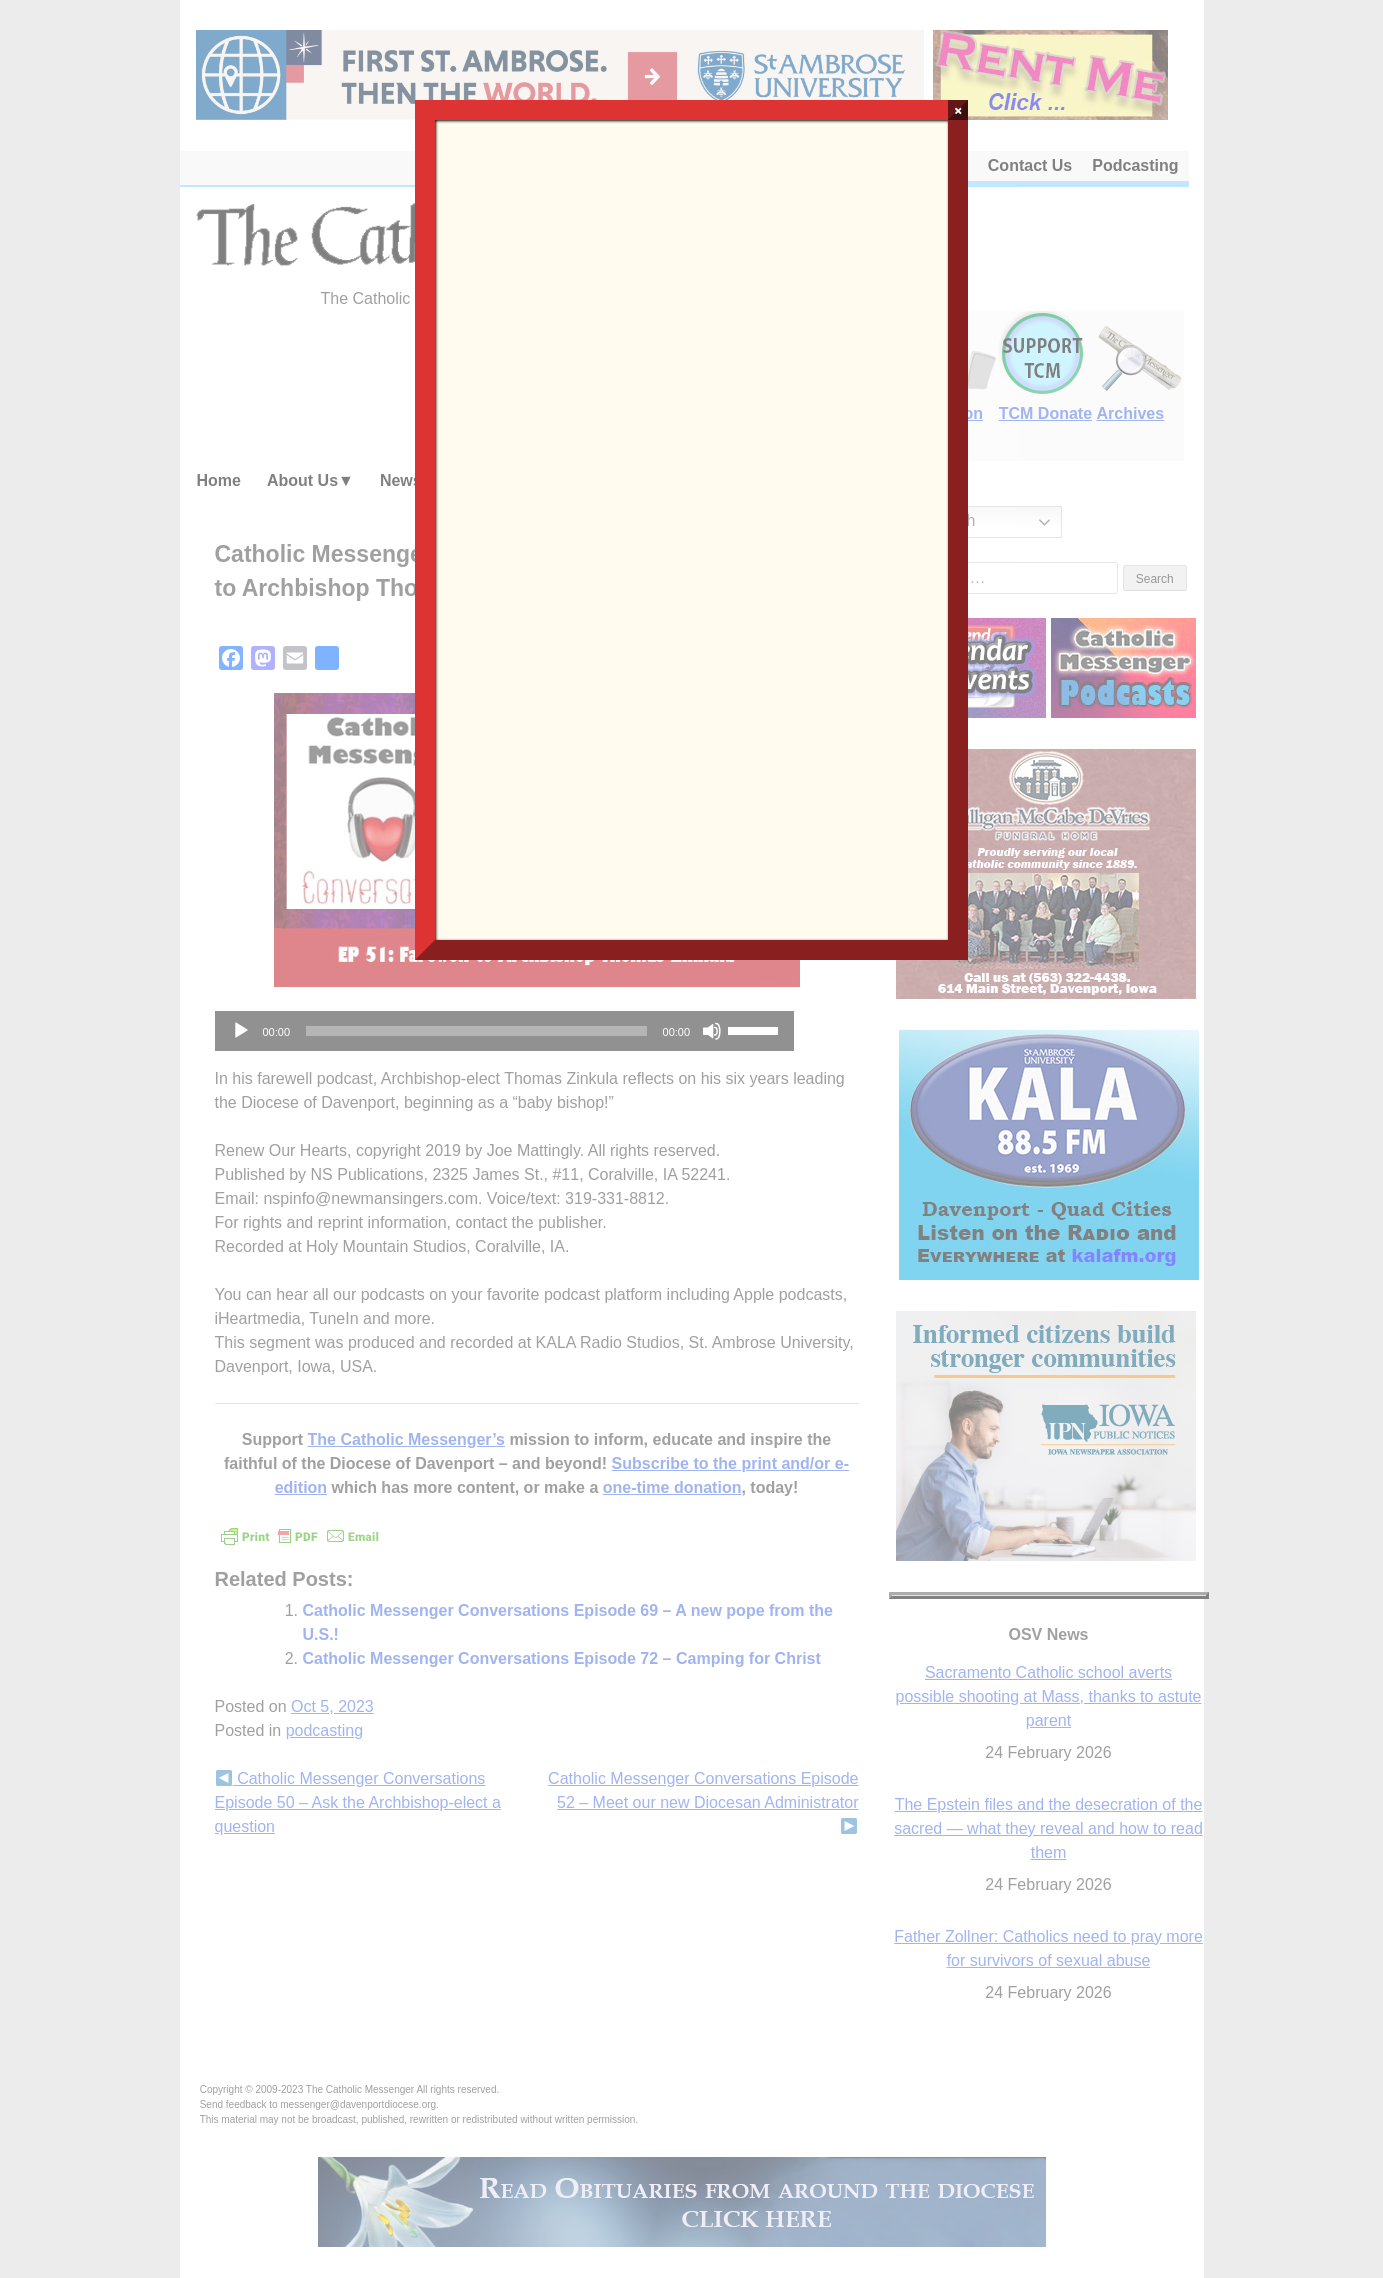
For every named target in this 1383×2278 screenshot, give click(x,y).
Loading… (691, 528)
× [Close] (958, 110)
